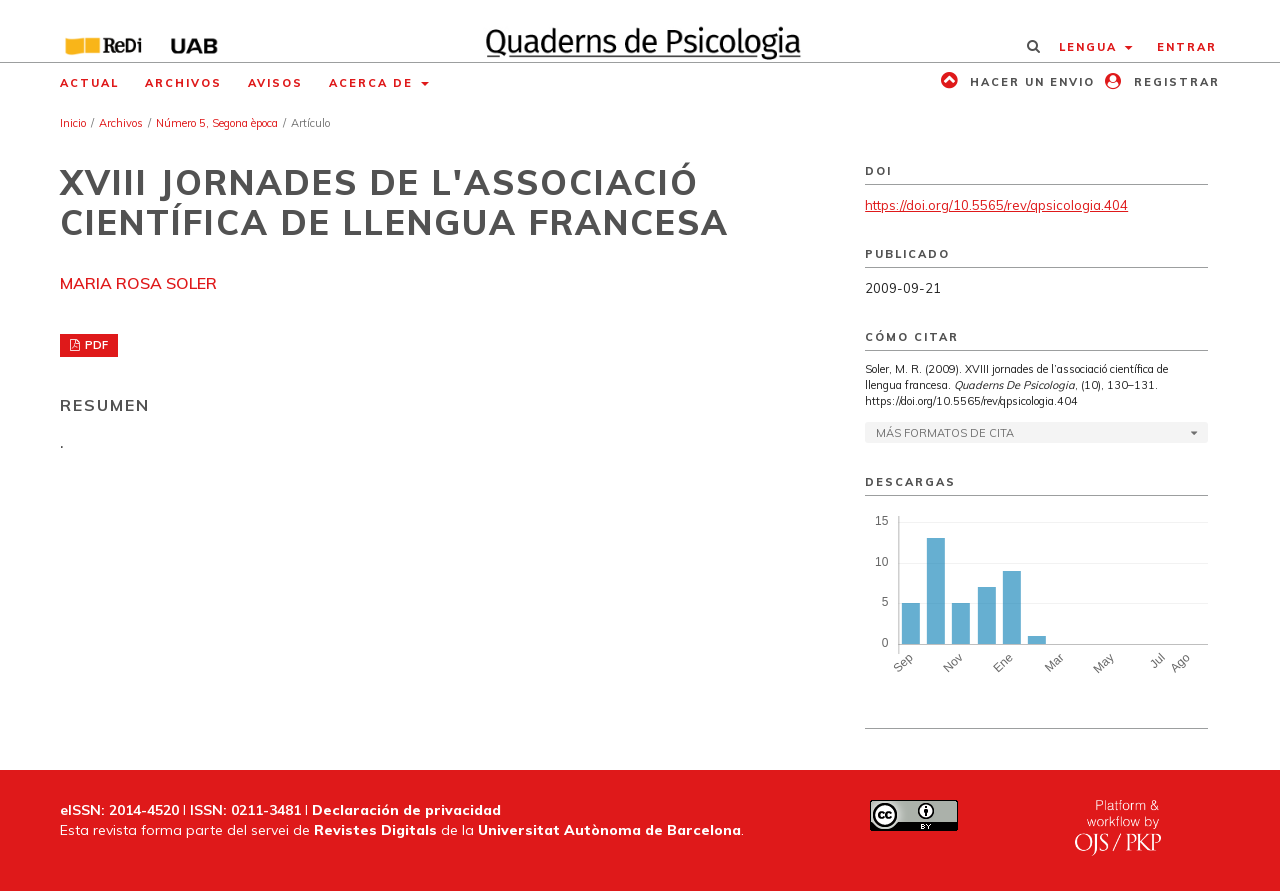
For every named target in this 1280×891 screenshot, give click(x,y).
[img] (640, 31)
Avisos (275, 83)
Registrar (1174, 82)
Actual (89, 83)
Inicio (73, 123)
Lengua (1090, 47)
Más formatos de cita (945, 433)
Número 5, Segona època (217, 123)
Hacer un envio (1030, 82)
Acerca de (373, 83)
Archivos (183, 83)
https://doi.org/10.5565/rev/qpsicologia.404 (996, 205)
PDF (95, 345)
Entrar (1187, 47)
